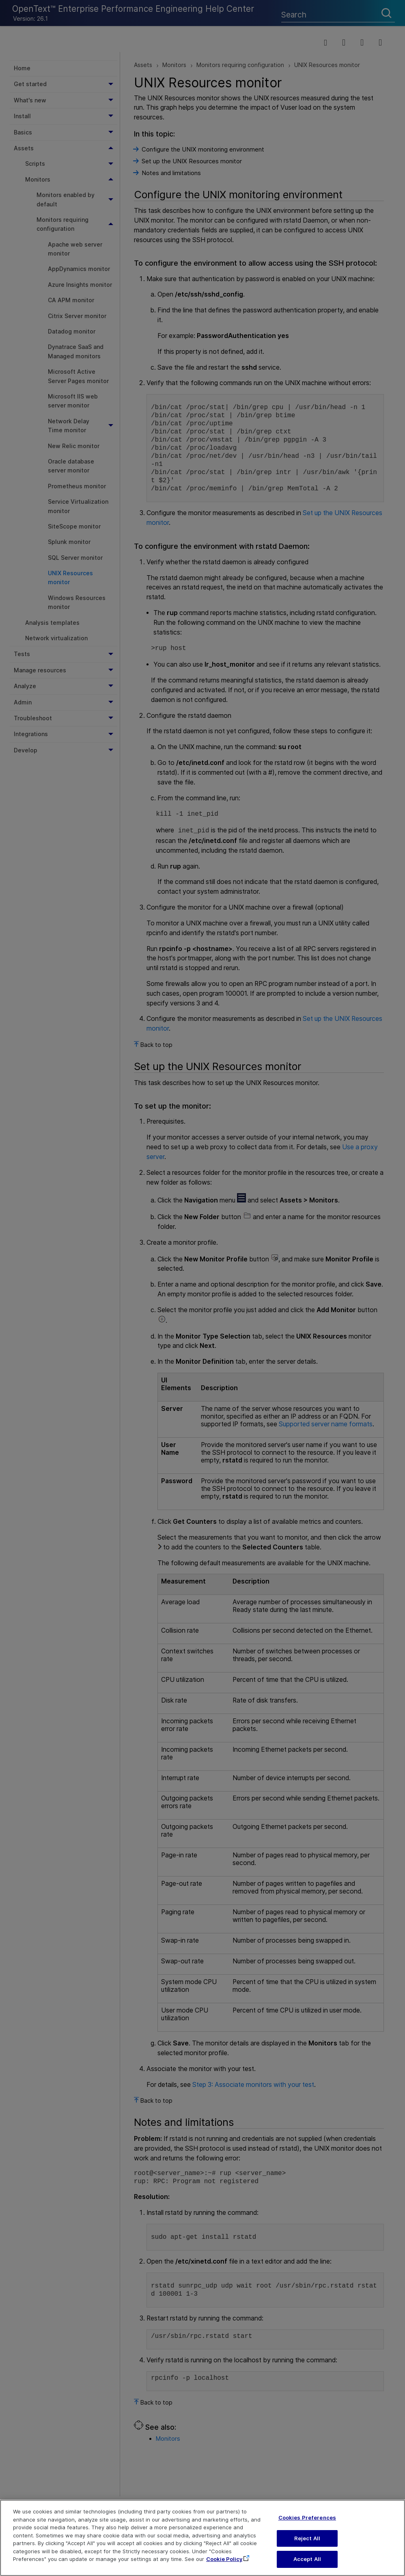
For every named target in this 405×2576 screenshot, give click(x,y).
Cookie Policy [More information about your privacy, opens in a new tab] (224, 2562)
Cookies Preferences (307, 2520)
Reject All (307, 2541)
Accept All (307, 2562)
